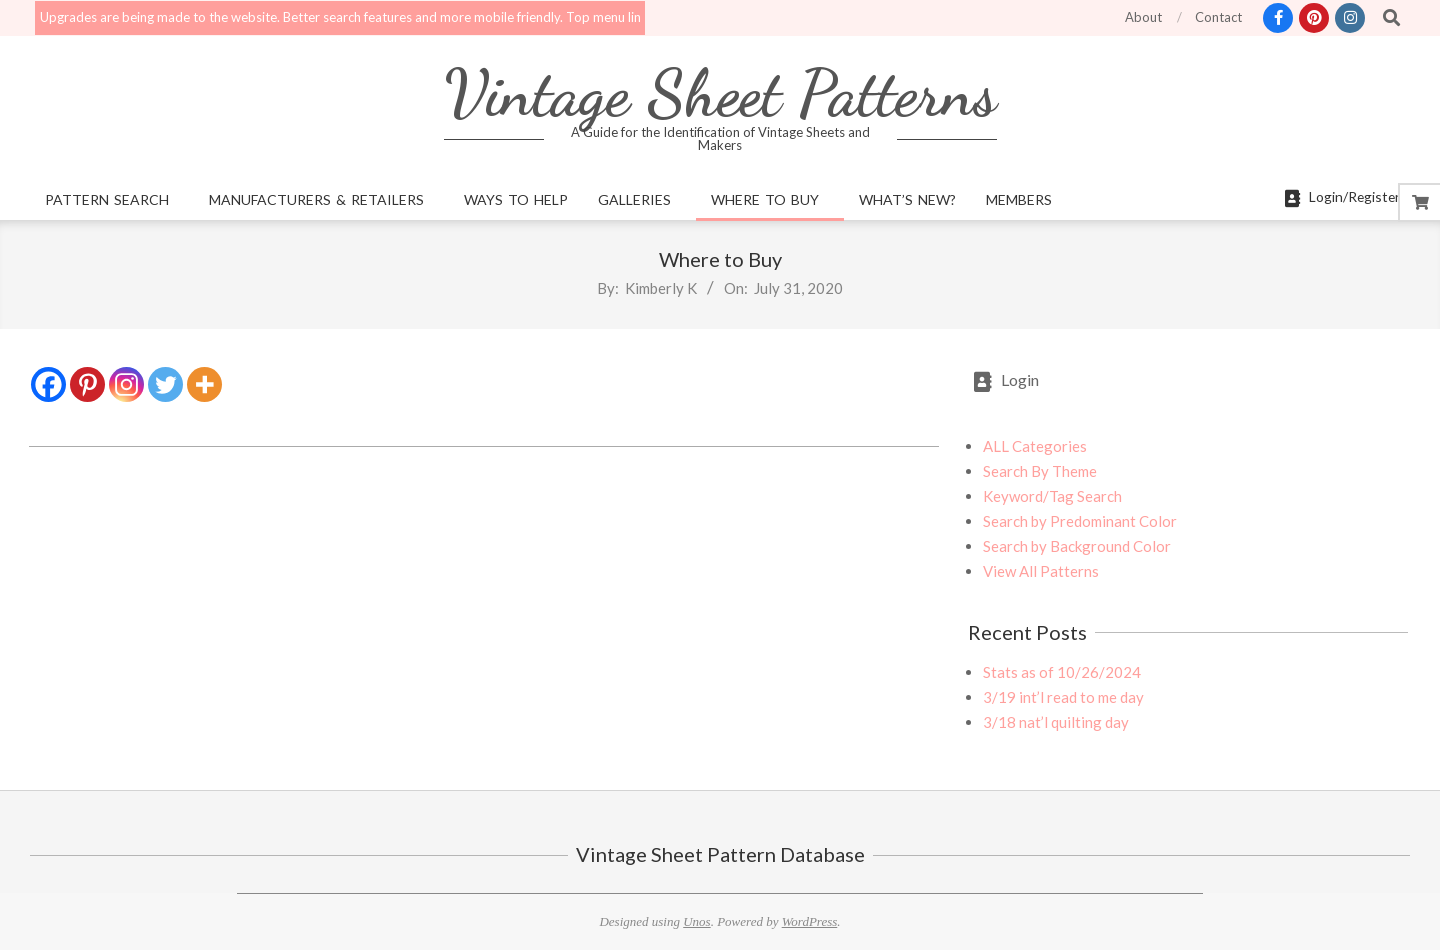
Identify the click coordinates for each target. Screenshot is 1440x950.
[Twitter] (165, 384)
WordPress (810, 921)
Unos (696, 921)
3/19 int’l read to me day (1063, 697)
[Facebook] (48, 384)
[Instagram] (126, 384)
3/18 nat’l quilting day (1056, 722)
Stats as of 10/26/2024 (1062, 672)
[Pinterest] (87, 384)
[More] (204, 384)
